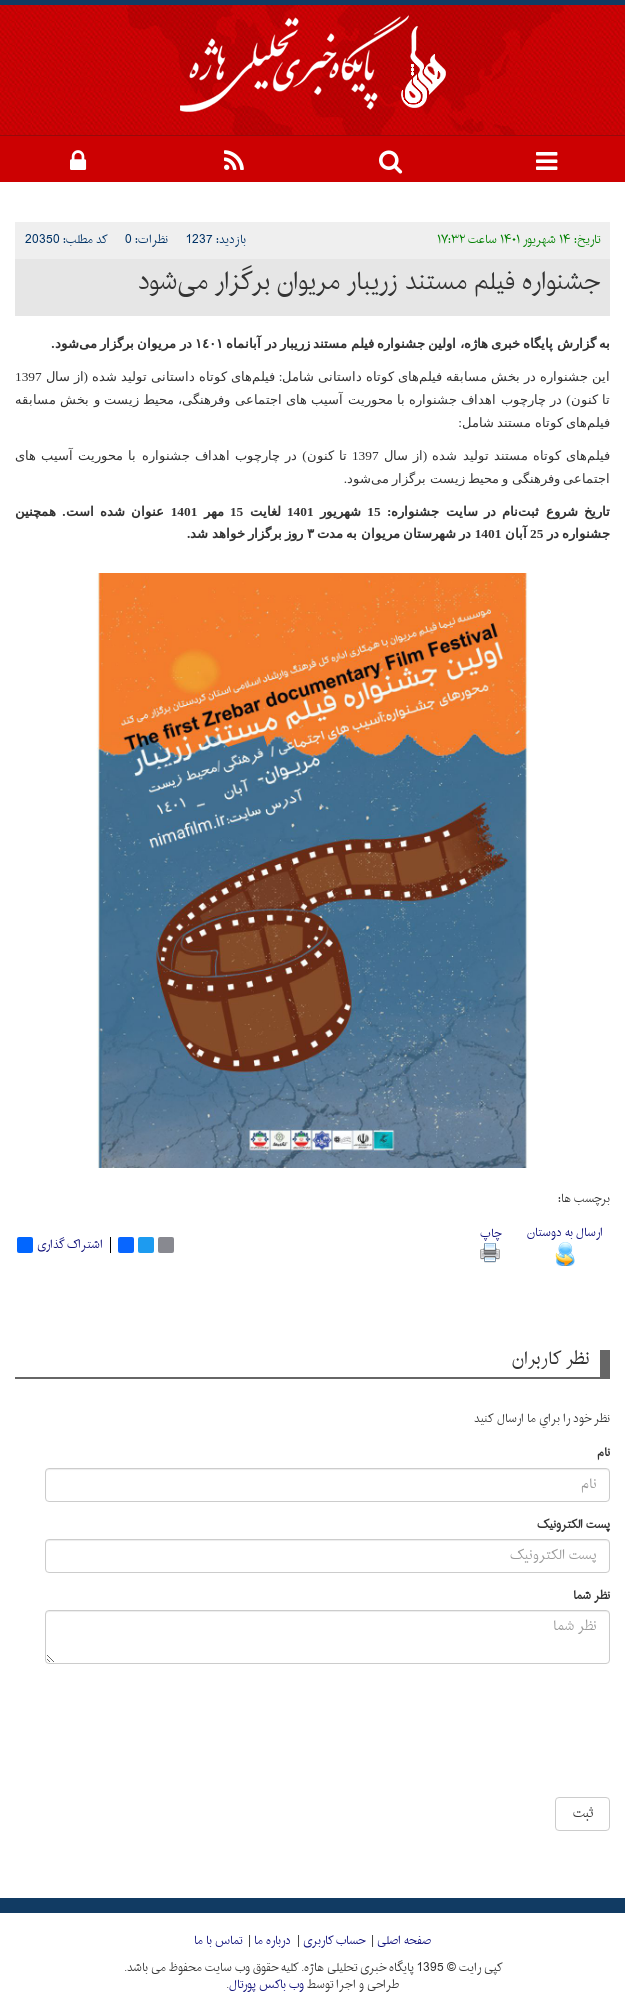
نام (603, 1453)
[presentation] (438, 1738)
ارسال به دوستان (565, 1243)
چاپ (490, 1242)
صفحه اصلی (404, 1941)
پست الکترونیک (573, 1525)
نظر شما (591, 1596)
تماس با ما (218, 1941)
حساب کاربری (334, 1941)
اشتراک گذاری (60, 1245)
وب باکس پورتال (266, 1985)
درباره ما (272, 1941)
